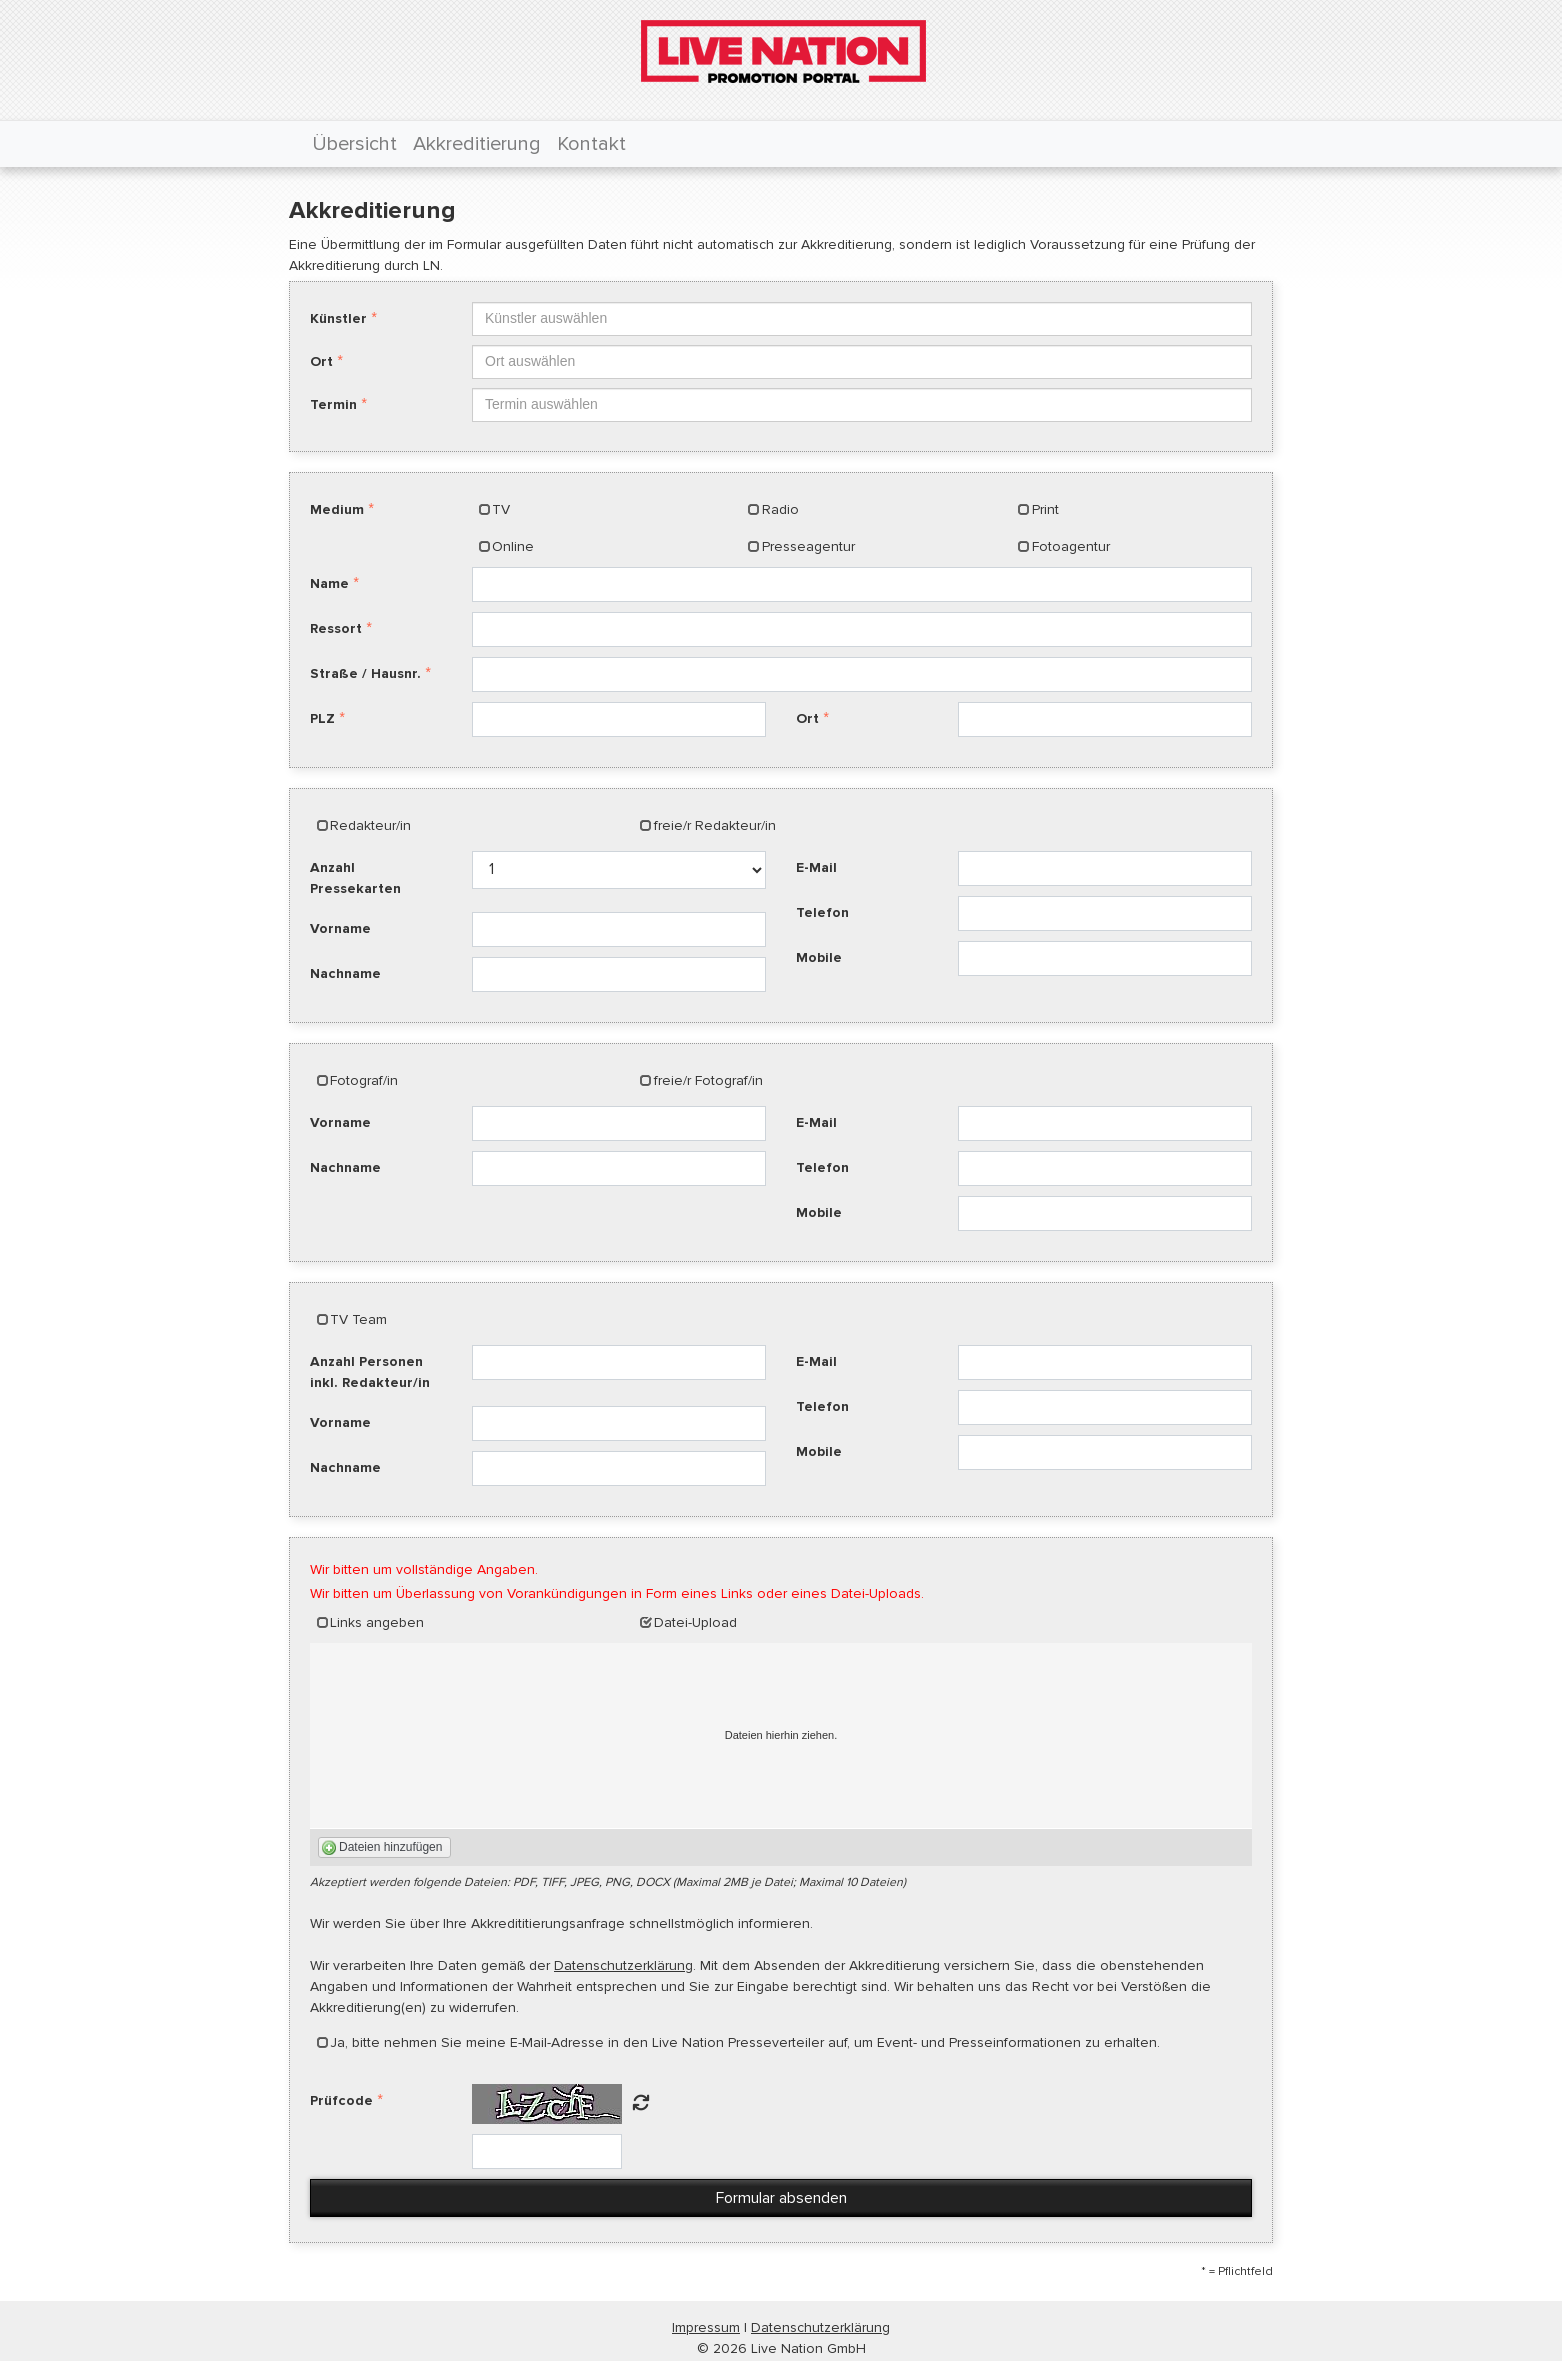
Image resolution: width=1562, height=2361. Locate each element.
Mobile (819, 957)
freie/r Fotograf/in (708, 1080)
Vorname (340, 928)
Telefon (822, 912)
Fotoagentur (1071, 546)
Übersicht (354, 144)
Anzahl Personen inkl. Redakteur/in (370, 1372)
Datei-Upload (695, 1622)
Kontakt (591, 144)
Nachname (345, 973)
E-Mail (816, 867)
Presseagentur (808, 546)
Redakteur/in (370, 825)
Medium (337, 509)
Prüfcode (341, 2100)
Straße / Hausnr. (365, 673)
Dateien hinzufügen (390, 1847)
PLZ (322, 718)
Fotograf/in (364, 1080)
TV (501, 509)
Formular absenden (781, 2198)
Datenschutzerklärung (623, 1965)
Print (1045, 509)
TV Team (358, 1319)
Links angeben (377, 1622)
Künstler (338, 318)
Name (329, 583)
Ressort (336, 628)
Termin (333, 404)
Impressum (706, 2327)
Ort (321, 361)
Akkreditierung (477, 144)
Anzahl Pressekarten (355, 878)
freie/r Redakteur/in (715, 825)
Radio (780, 509)
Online (513, 546)
